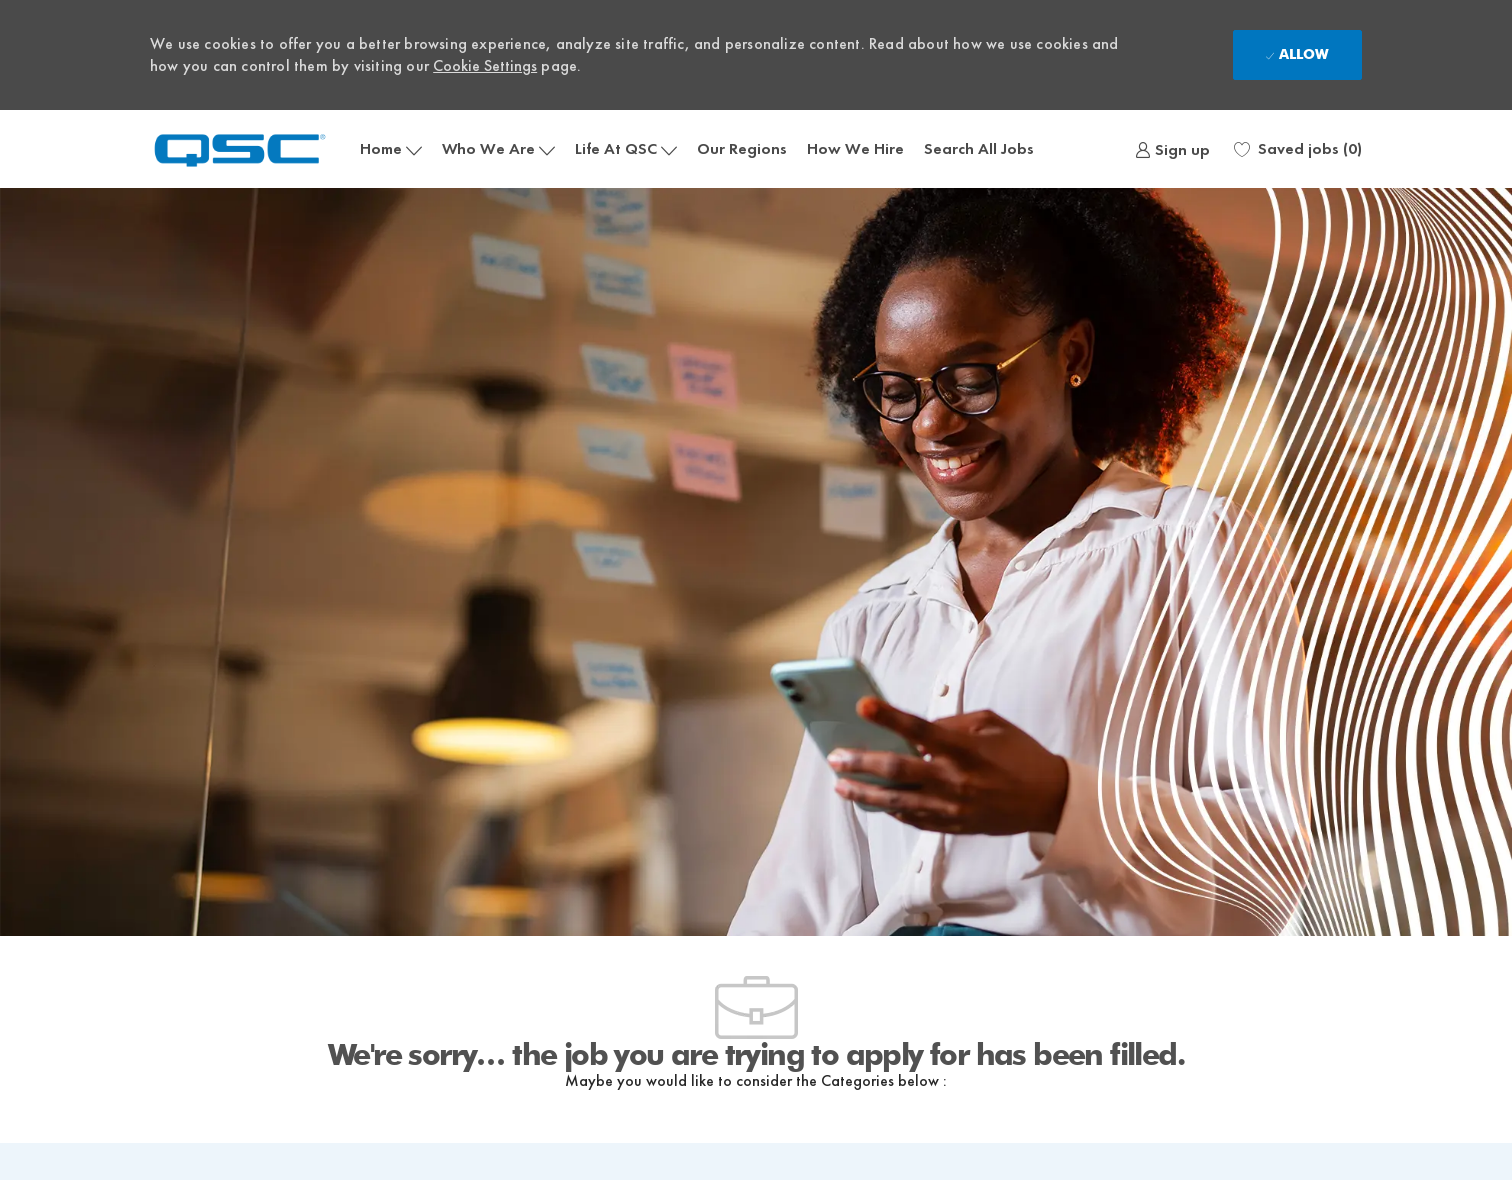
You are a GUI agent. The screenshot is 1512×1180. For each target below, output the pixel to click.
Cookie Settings (485, 65)
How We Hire (855, 148)
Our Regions (742, 148)
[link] (1172, 149)
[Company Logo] (250, 148)
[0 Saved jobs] (1298, 149)
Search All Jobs (979, 148)
